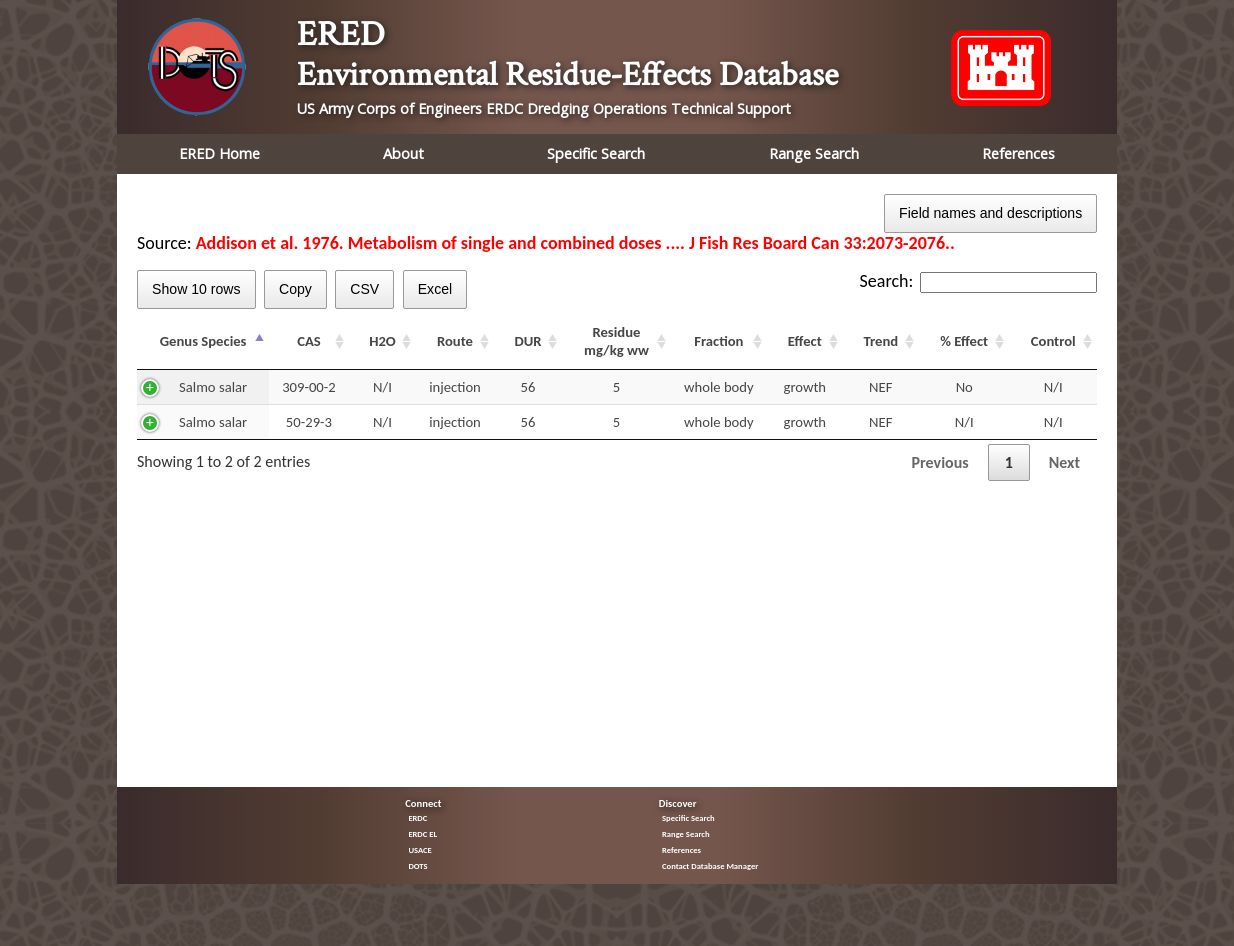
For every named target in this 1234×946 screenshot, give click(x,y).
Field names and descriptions (990, 213)
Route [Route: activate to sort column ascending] (455, 341)
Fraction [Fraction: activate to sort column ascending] (718, 341)
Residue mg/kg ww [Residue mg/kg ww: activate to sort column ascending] (616, 341)
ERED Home (219, 153)
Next (1064, 462)
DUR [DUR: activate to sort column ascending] (527, 341)
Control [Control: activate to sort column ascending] (1053, 341)
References (1018, 153)
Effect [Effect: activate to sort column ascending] (805, 341)
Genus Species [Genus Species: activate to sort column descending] (203, 341)
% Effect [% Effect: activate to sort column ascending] (964, 341)
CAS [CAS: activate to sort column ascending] (309, 341)
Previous (940, 462)
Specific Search (596, 153)
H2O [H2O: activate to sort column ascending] (382, 341)
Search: (978, 281)
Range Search (814, 153)
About (403, 153)
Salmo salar (213, 387)
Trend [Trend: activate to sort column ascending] (880, 341)
